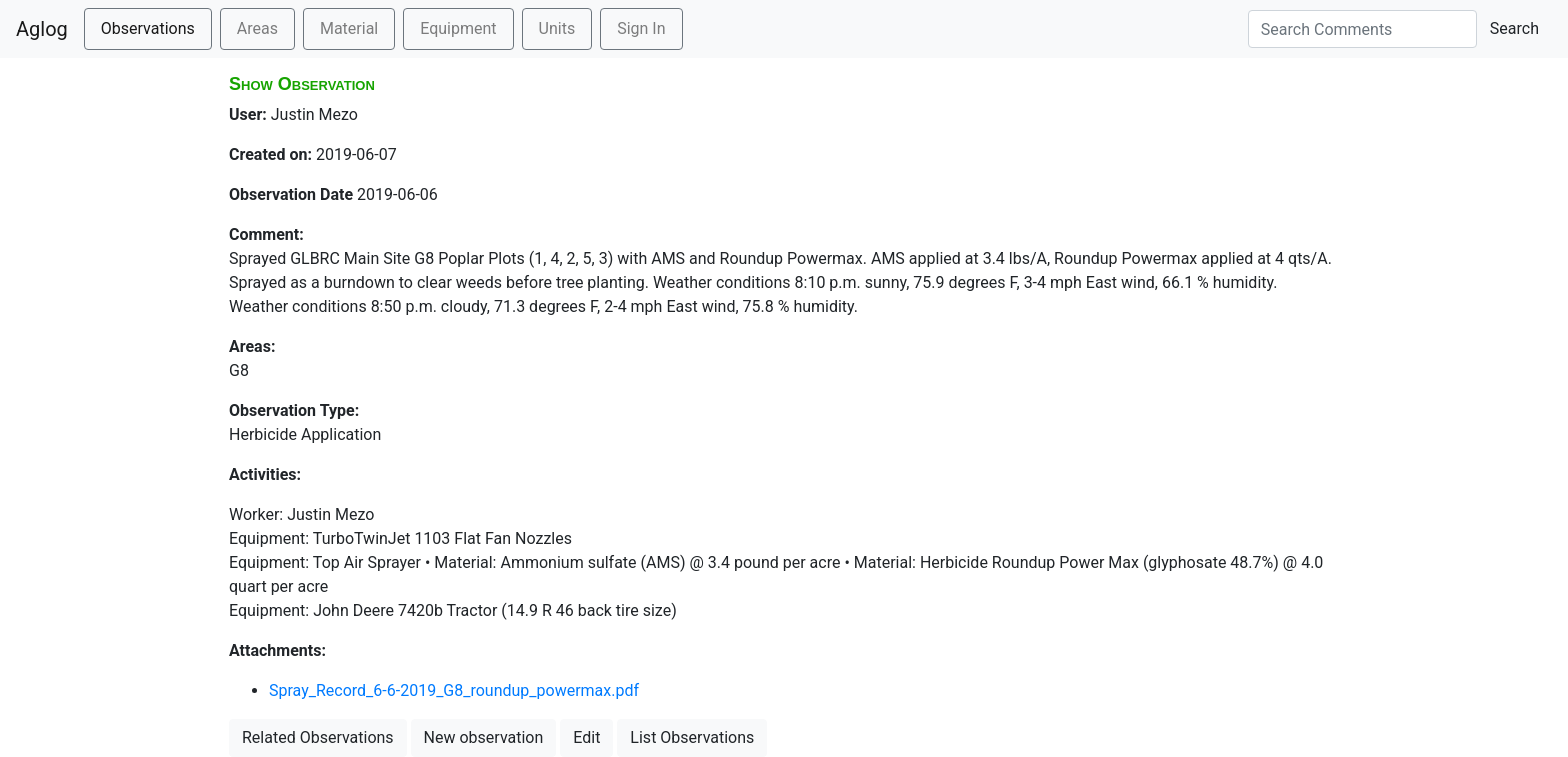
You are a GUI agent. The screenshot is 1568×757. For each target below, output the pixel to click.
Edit (586, 737)
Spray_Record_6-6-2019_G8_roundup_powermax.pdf (454, 690)
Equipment (458, 28)
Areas (257, 28)
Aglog (42, 29)
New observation (484, 737)
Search (1514, 28)
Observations (148, 28)
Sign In (641, 28)
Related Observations (318, 737)
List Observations (692, 737)
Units (557, 28)
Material (349, 28)
